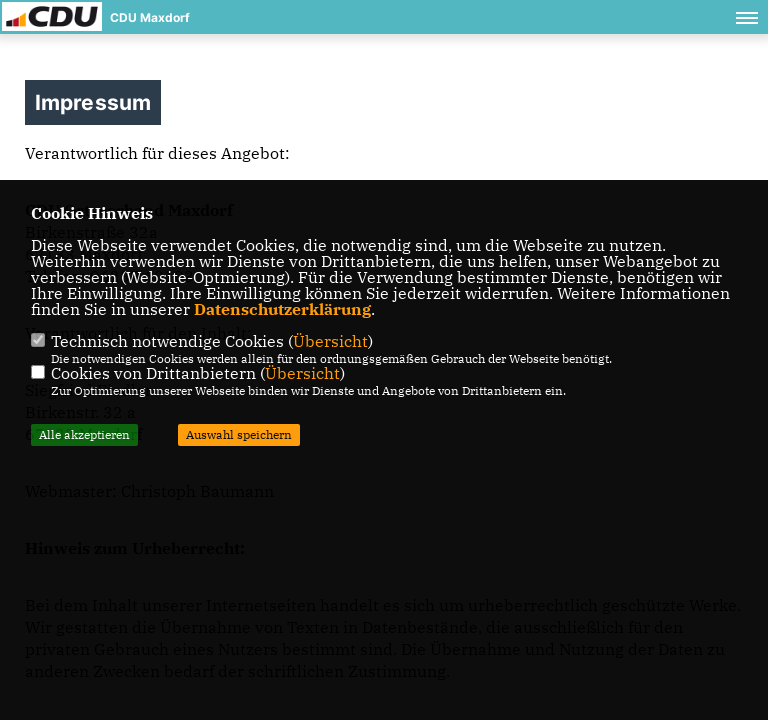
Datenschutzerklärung (282, 309)
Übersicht (330, 341)
